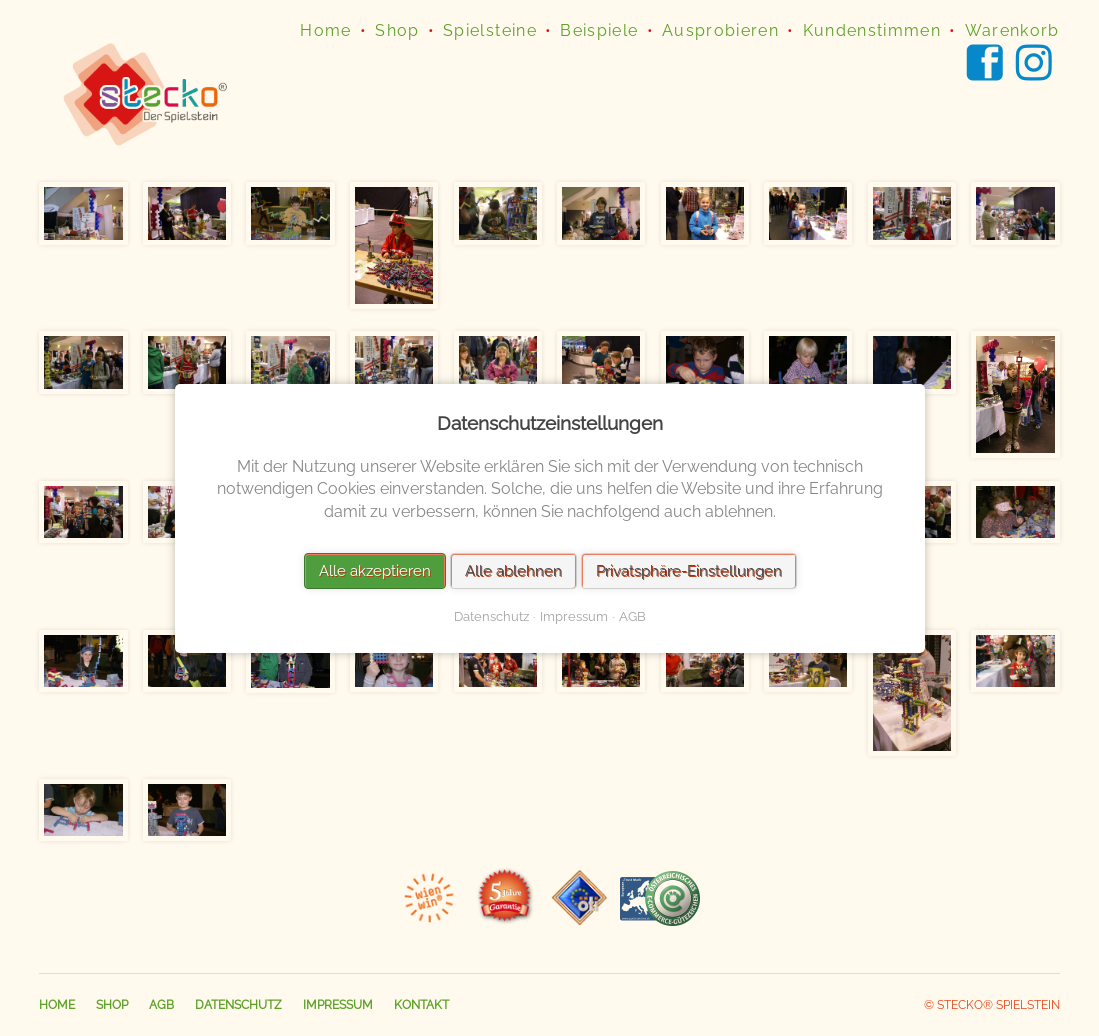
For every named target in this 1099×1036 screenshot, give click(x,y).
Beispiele (599, 30)
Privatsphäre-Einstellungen (688, 570)
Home (325, 30)
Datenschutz (238, 1005)
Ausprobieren (720, 30)
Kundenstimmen (872, 30)
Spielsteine (490, 30)
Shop (397, 30)
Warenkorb (1012, 30)
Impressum (338, 1005)
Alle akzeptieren (374, 570)
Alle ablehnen (512, 570)
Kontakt (421, 1005)
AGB (161, 1005)
